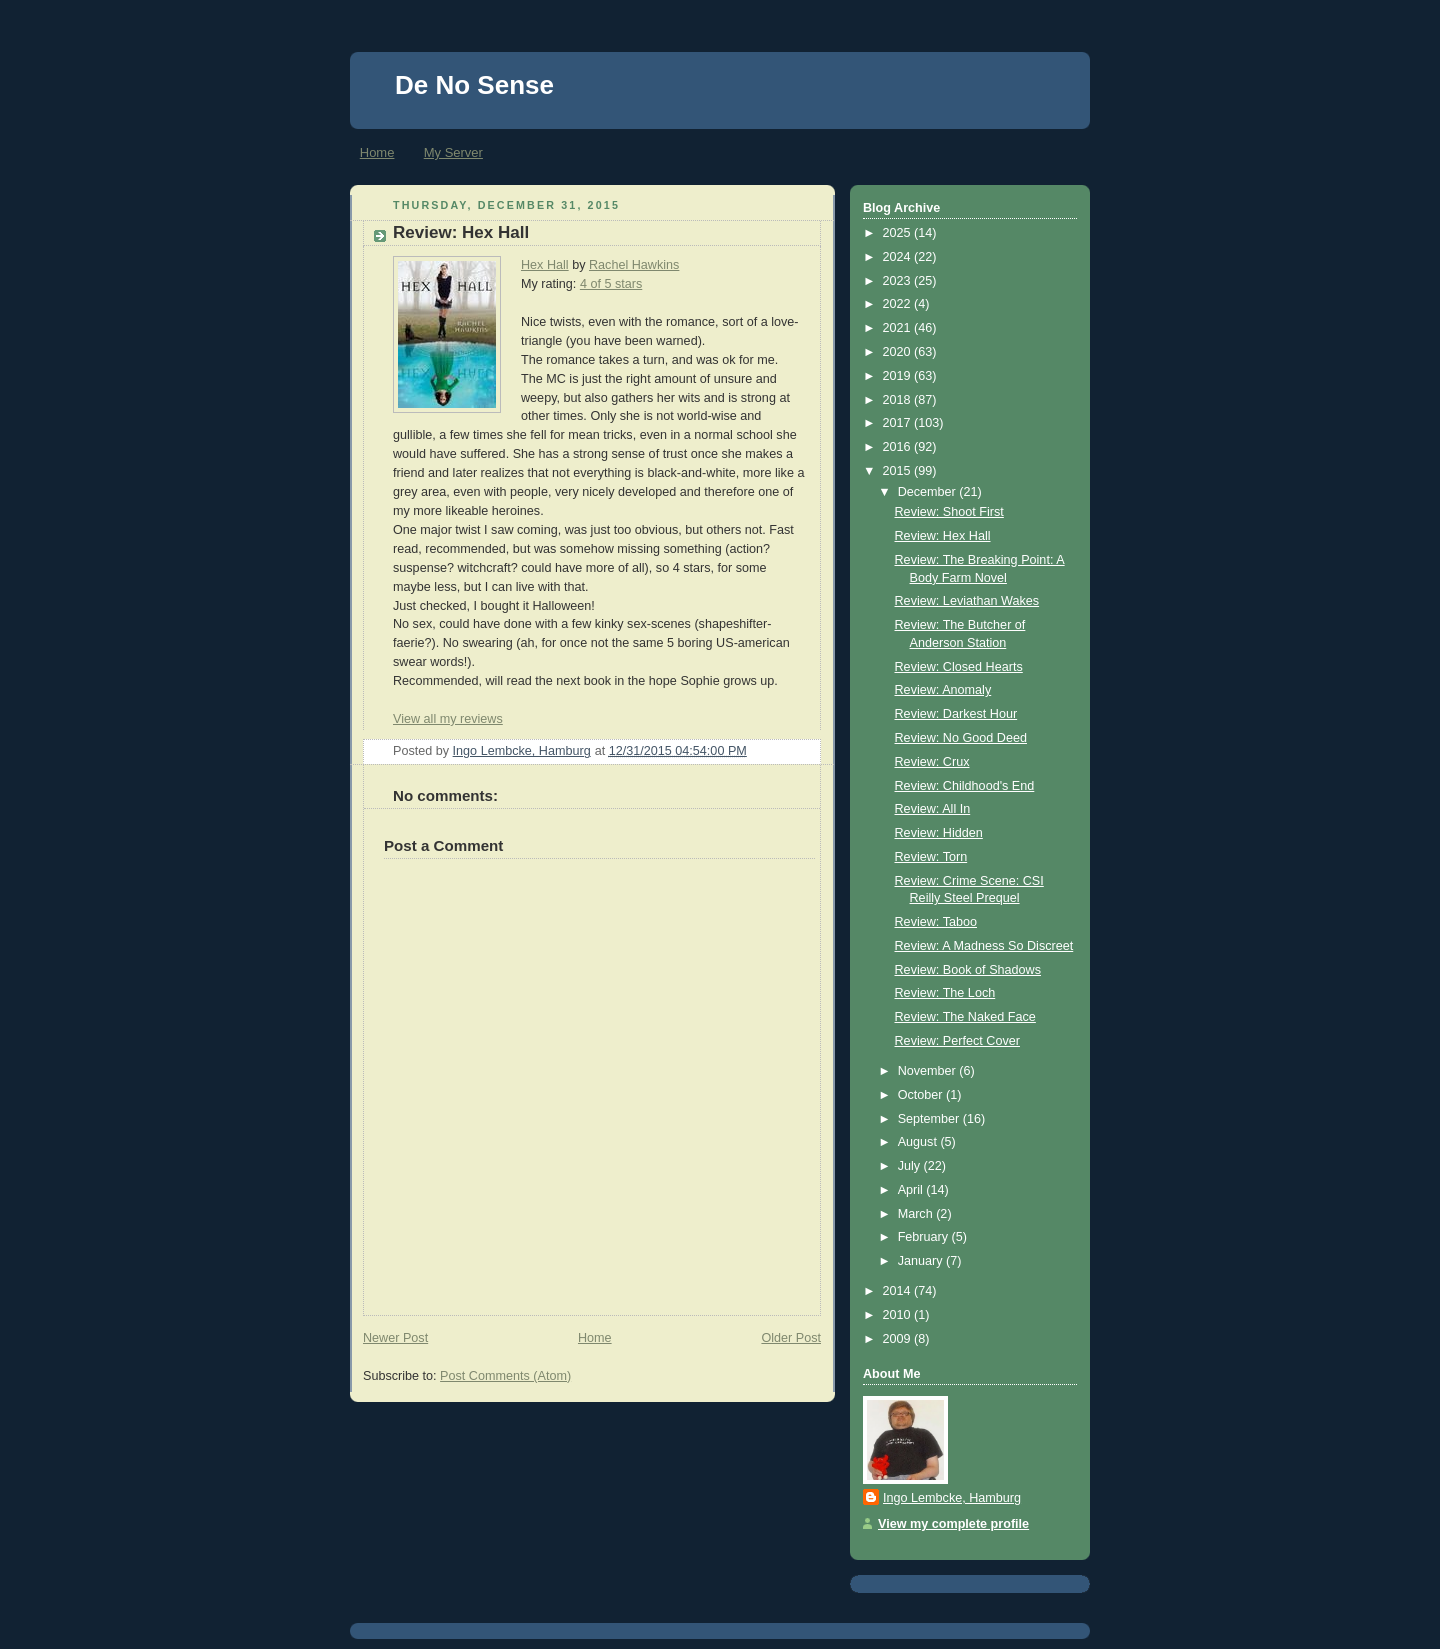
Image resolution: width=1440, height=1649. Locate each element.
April (912, 1190)
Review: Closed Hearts (959, 667)
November (929, 1071)
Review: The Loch (945, 993)
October (922, 1095)
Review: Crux (932, 762)
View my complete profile (953, 1524)
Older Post (791, 1338)
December (929, 492)
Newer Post (395, 1338)
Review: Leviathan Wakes (967, 601)
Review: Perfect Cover (957, 1041)
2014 (899, 1291)
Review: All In (933, 809)
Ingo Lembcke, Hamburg (952, 1498)
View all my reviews (448, 719)
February (925, 1237)
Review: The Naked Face (965, 1017)
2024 (899, 257)
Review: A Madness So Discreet (984, 946)
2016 (899, 447)
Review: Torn (931, 857)
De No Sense (474, 85)
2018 (899, 400)
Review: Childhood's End (965, 786)
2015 (899, 471)
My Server (453, 152)
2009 (899, 1339)
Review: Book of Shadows (968, 970)
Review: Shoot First (949, 512)
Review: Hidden (939, 833)
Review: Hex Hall (943, 536)
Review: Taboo (936, 922)
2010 (899, 1315)
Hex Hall (545, 265)
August (919, 1142)
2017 (899, 423)
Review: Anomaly (943, 690)
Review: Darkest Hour (956, 714)
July (911, 1166)
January (922, 1261)
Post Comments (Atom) (505, 1376)
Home (377, 152)
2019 (899, 376)
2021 (899, 328)
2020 (899, 352)
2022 (899, 304)
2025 (899, 233)
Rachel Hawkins (634, 265)
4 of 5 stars (611, 284)
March (917, 1214)
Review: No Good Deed (961, 738)
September (930, 1119)
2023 (899, 281)
